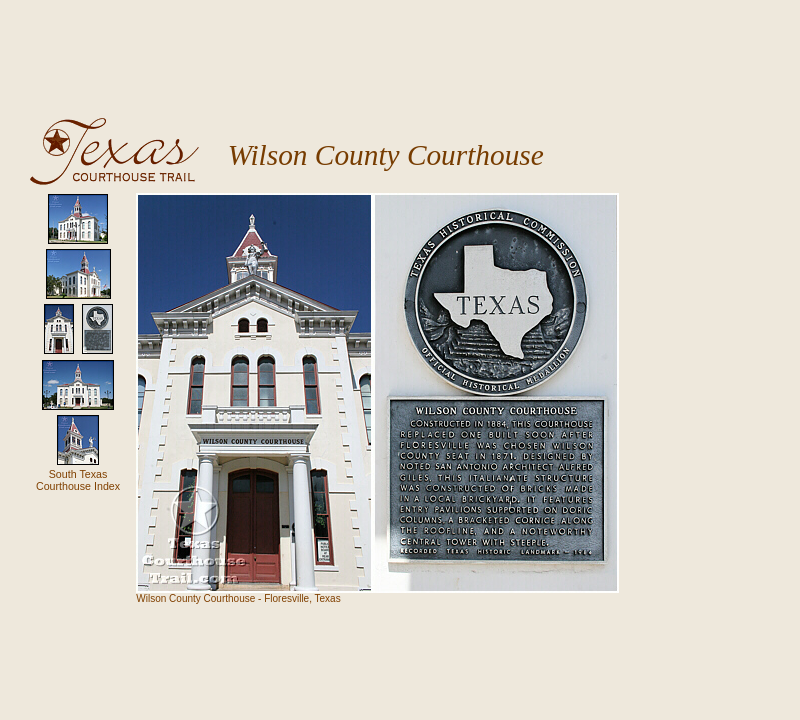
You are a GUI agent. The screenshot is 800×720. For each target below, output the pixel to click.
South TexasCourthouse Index (78, 480)
